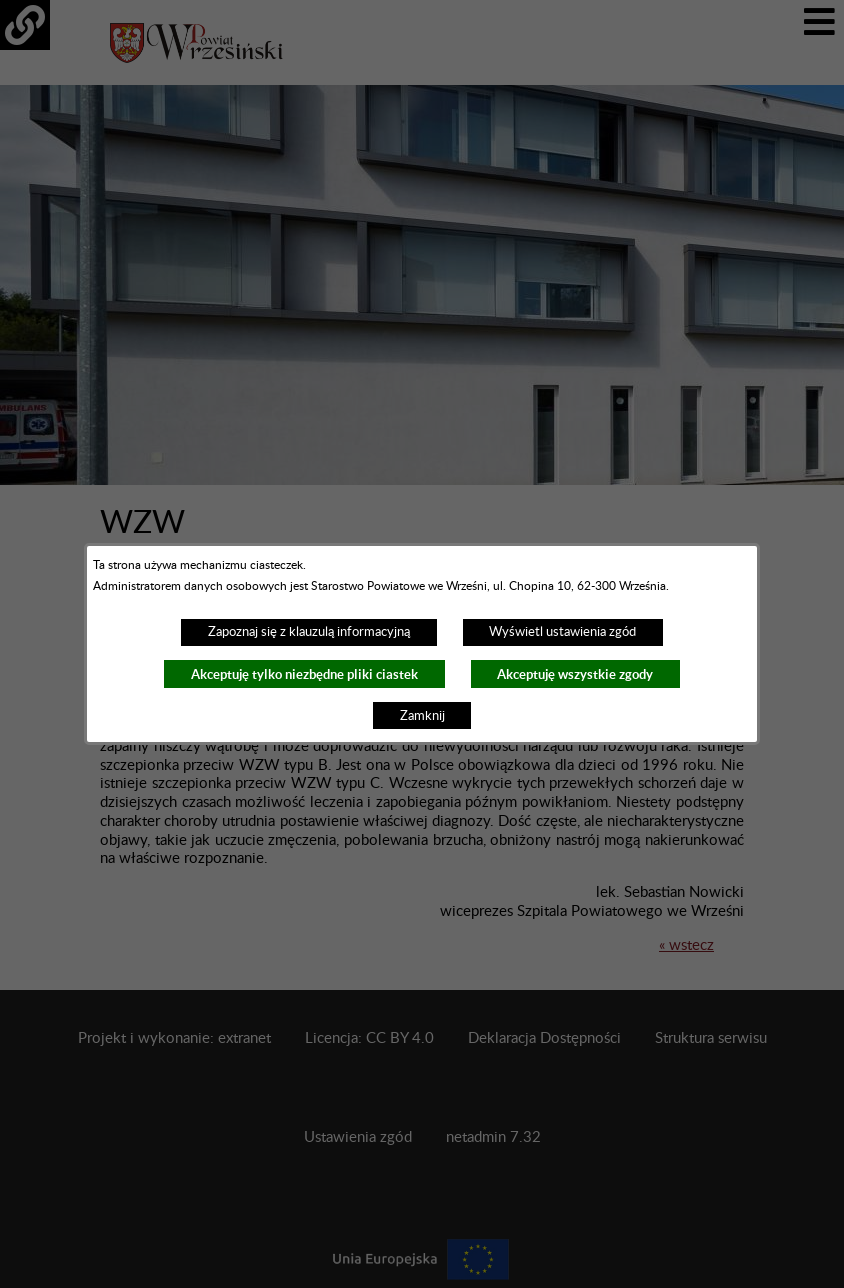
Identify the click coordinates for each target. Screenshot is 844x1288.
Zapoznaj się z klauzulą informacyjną (309, 632)
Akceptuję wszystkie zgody (575, 674)
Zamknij (422, 716)
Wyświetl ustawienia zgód (562, 632)
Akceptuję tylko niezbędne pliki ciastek (304, 674)
